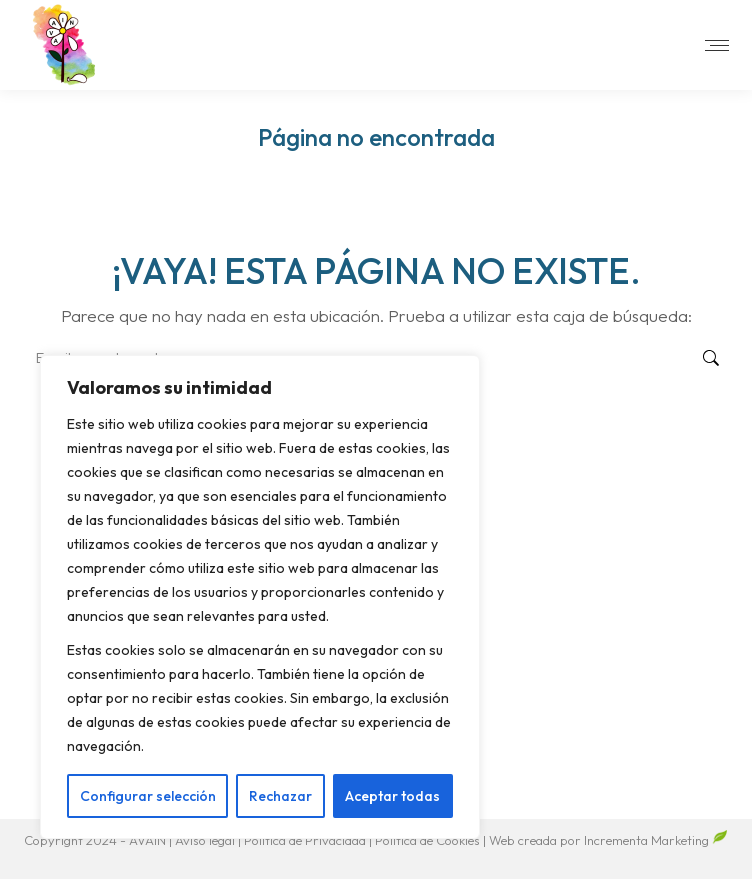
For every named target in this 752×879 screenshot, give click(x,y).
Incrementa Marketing (656, 840)
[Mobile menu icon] (717, 45)
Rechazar (280, 796)
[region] (260, 597)
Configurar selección (148, 796)
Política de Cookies (427, 840)
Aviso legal (206, 840)
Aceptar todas (392, 796)
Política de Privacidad (306, 840)
